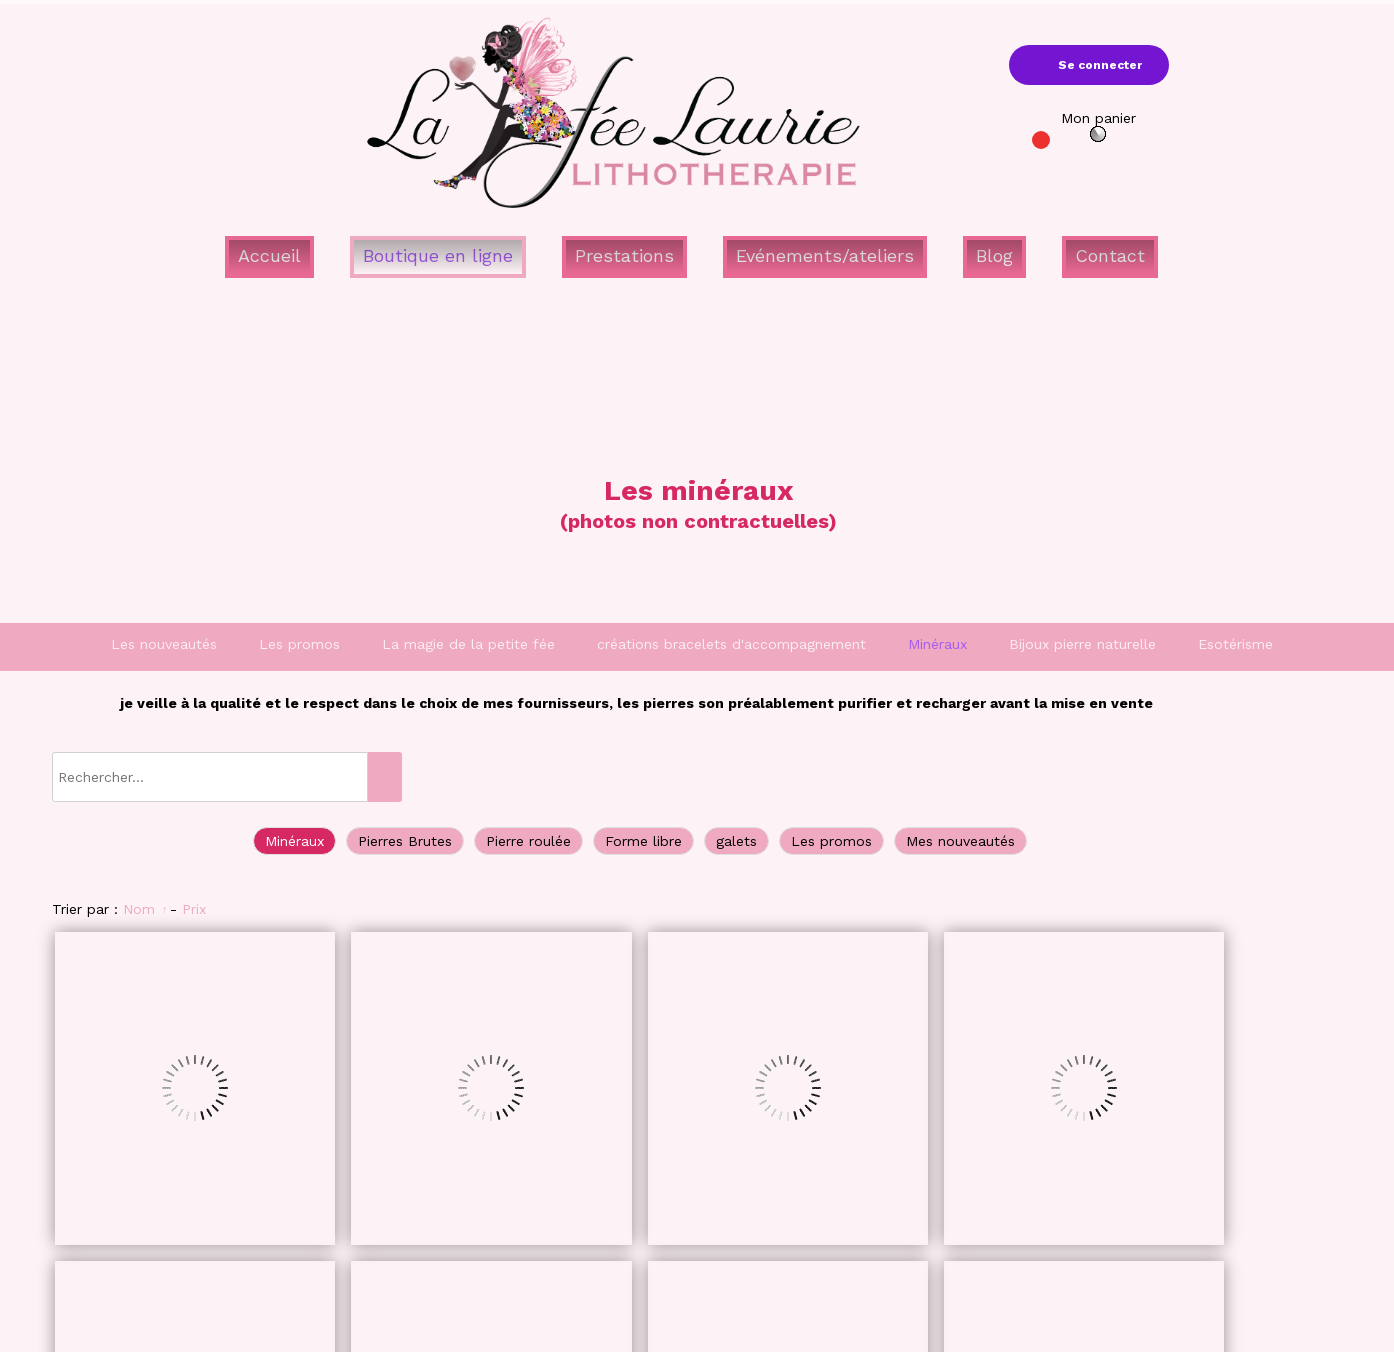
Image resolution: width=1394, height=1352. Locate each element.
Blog (994, 255)
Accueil (269, 255)
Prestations (624, 255)
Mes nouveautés (960, 841)
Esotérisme (1235, 644)
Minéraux (937, 644)
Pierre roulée (528, 841)
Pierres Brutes (405, 841)
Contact (1110, 255)
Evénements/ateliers (825, 255)
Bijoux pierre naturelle (1082, 644)
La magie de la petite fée (468, 644)
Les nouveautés (164, 644)
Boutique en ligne (438, 255)
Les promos (299, 644)
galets (736, 841)
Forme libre (643, 841)
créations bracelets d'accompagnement (731, 644)
